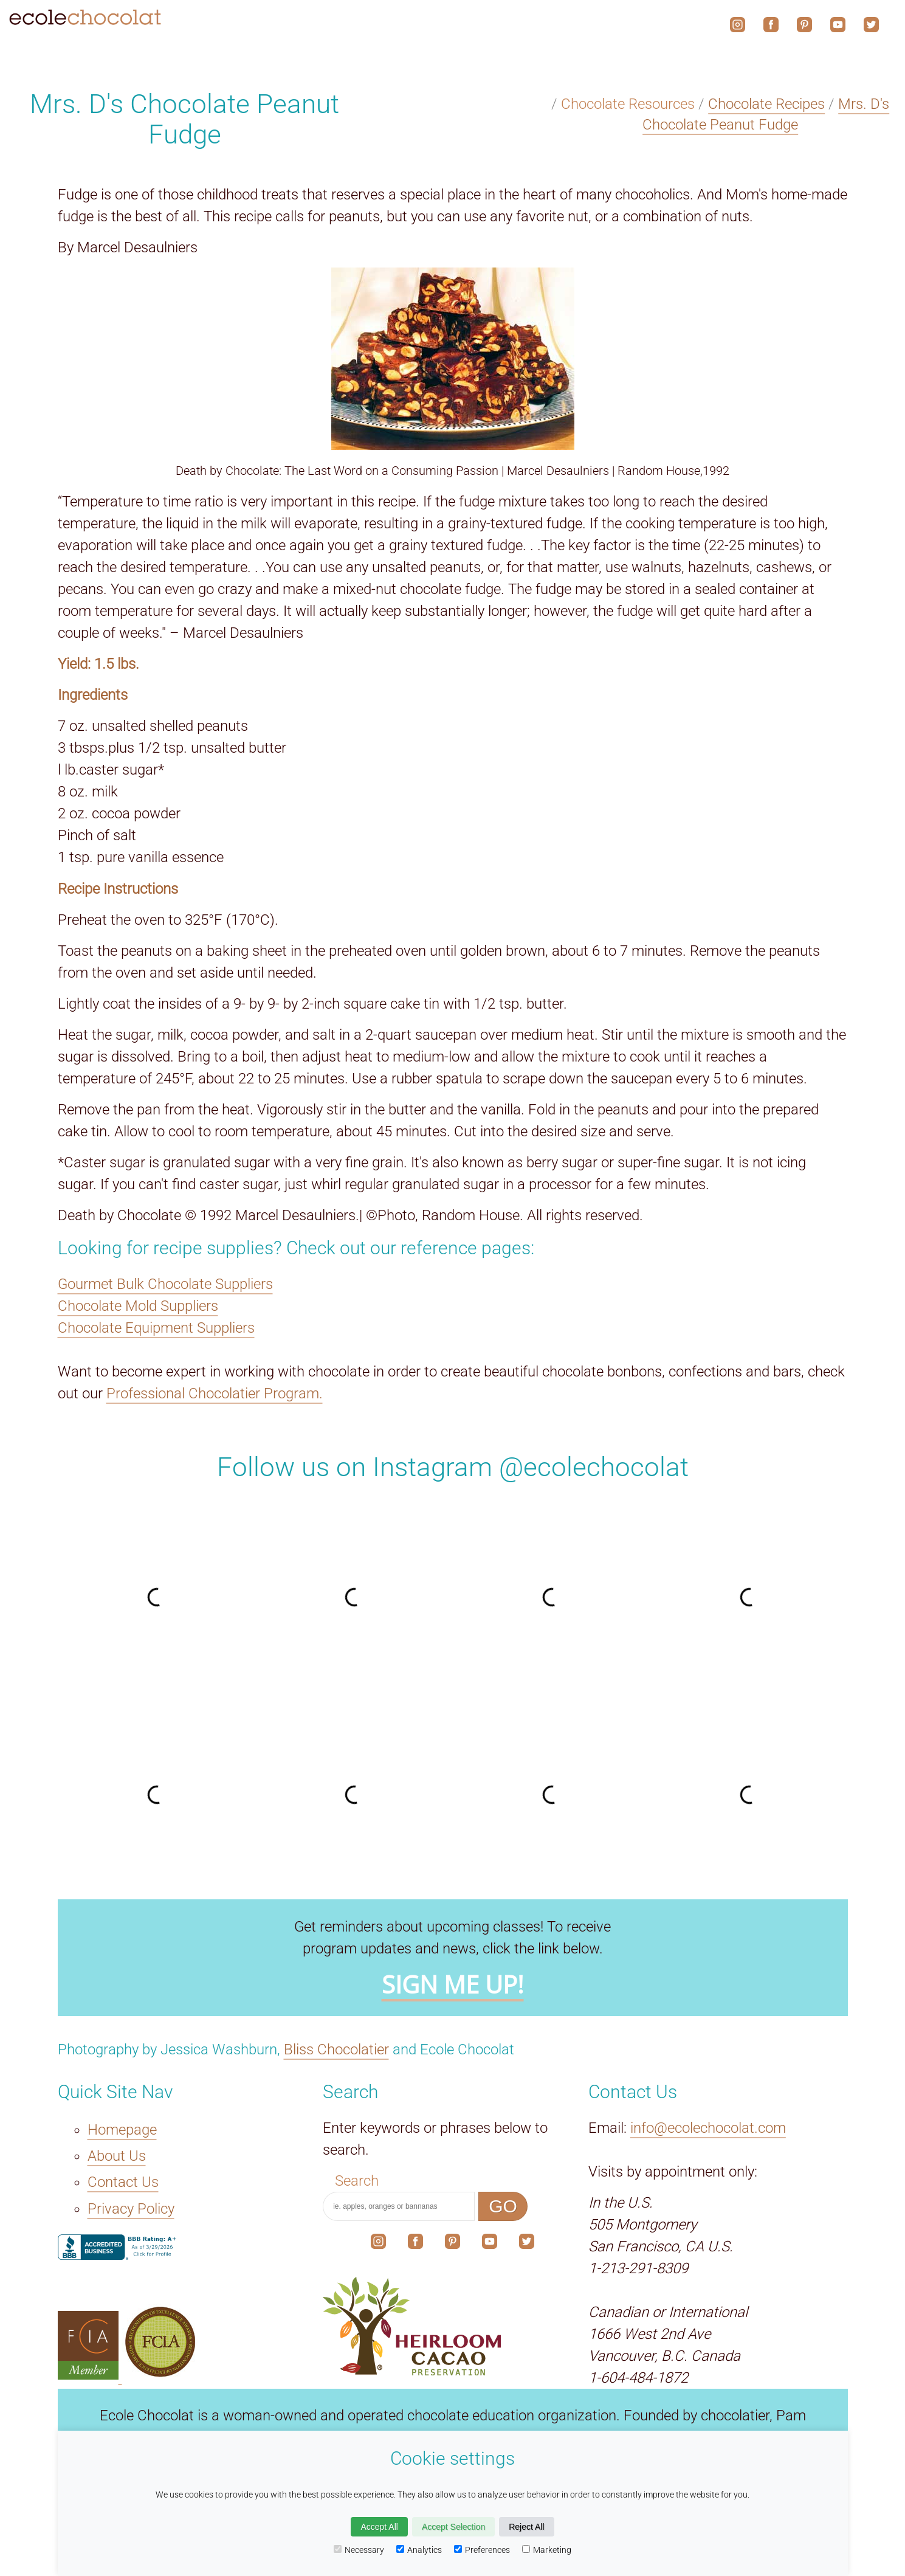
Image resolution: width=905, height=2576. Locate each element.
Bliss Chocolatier (336, 2049)
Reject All (526, 2527)
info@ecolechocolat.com (708, 2127)
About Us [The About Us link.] (117, 2155)
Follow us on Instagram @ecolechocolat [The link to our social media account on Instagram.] (453, 1467)
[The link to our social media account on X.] (526, 2244)
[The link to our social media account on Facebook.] (415, 2244)
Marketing (546, 2550)
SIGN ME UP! (453, 1984)
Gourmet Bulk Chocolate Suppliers (165, 1284)
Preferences (482, 2550)
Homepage (122, 2129)
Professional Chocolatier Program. (214, 1393)
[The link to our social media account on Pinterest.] (452, 2244)
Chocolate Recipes (766, 103)
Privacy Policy (131, 2208)
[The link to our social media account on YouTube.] (489, 2244)
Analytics (419, 2550)
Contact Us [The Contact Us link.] (123, 2182)
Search (357, 2180)
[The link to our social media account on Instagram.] (378, 2244)
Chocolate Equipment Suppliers (156, 1327)
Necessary (359, 2550)
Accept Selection (453, 2527)
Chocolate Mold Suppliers (138, 1305)
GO (503, 2206)
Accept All (378, 2527)
